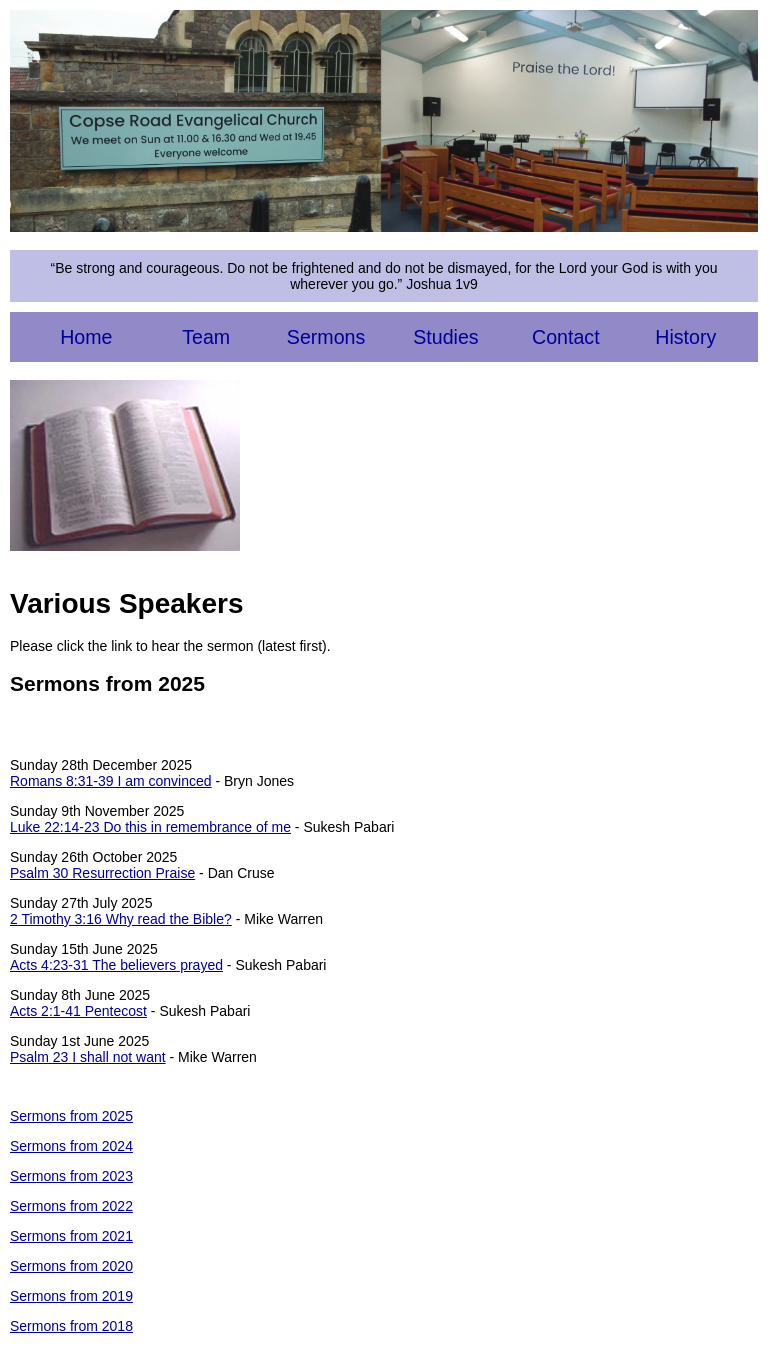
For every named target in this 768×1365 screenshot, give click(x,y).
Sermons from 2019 (71, 1296)
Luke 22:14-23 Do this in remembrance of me (150, 827)
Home (86, 337)
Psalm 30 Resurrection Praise (102, 873)
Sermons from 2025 (71, 1116)
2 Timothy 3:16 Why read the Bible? (121, 919)
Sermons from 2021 (71, 1236)
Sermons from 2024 (71, 1146)
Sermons (326, 337)
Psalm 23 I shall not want (88, 1057)
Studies (445, 337)
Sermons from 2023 (71, 1176)
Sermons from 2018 (71, 1326)
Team (206, 337)
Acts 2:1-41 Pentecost (78, 1011)
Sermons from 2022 (71, 1206)
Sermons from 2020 (71, 1266)
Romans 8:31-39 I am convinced (111, 781)
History (685, 337)
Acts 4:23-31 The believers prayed (116, 965)
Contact (566, 337)
